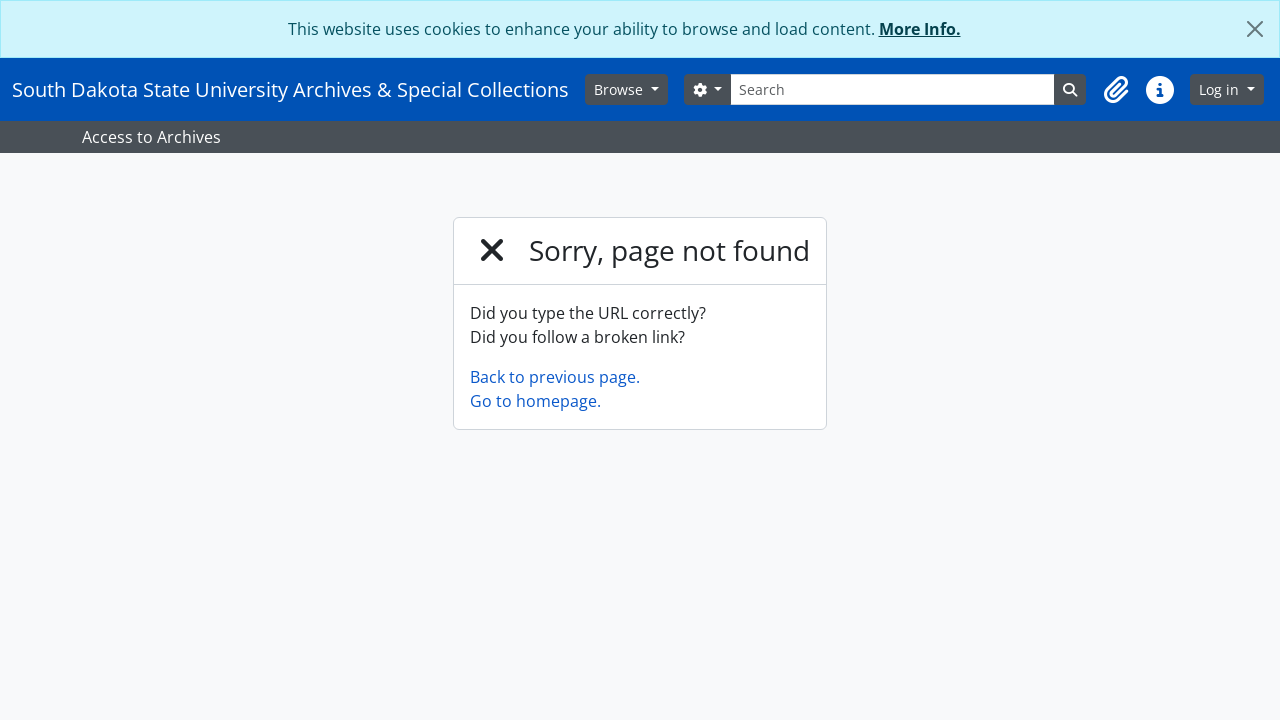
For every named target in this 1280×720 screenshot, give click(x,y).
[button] (1116, 90)
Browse (620, 89)
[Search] (892, 89)
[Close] (1255, 29)
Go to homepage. (535, 401)
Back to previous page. (555, 377)
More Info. (920, 29)
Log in (1221, 89)
